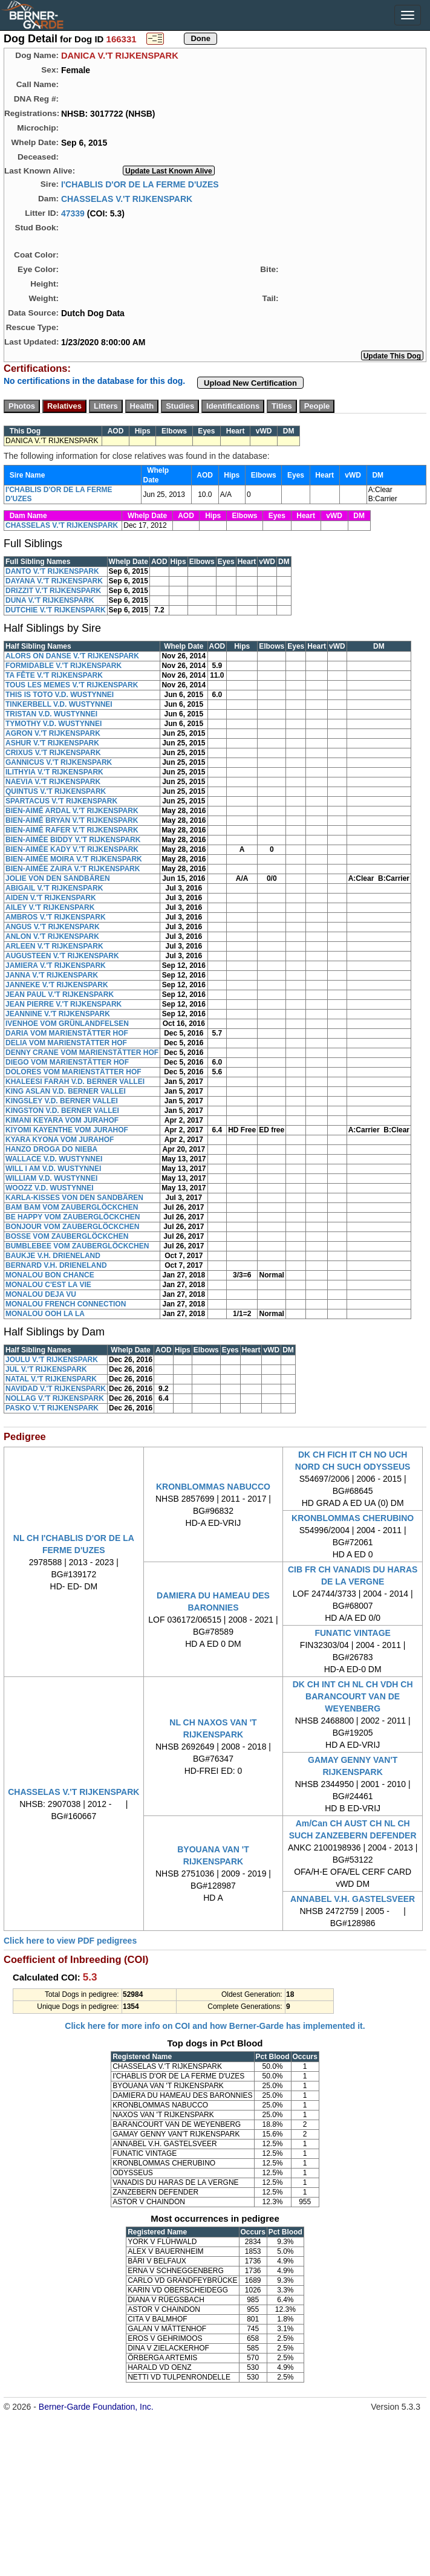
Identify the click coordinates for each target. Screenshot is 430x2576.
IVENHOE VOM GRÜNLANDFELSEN (67, 1023)
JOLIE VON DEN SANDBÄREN (57, 878)
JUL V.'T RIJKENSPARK (46, 1369)
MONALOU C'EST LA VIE (48, 1284)
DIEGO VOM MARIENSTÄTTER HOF (67, 1062)
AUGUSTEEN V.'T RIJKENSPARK (62, 956)
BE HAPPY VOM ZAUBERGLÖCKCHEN (72, 1217)
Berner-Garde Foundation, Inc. (96, 2407)
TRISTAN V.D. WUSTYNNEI (51, 714)
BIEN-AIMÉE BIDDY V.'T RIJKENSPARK (72, 839)
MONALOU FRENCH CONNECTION (65, 1304)
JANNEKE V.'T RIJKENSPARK (56, 985)
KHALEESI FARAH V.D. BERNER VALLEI (75, 1081)
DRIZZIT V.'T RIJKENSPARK (53, 590)
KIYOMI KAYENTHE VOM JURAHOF (66, 1130)
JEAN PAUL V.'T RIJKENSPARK (59, 994)
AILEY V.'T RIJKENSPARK (49, 907)
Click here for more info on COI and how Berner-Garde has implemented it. (215, 2026)
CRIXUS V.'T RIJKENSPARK (53, 752)
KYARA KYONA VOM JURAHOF (59, 1139)
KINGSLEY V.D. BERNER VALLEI (61, 1101)
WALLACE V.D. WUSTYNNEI (53, 1159)
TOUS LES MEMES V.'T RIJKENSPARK (71, 685)
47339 (73, 213)
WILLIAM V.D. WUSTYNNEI (51, 1178)
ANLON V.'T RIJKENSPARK (52, 936)
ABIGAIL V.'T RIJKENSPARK (54, 888)
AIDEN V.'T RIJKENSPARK (50, 898)
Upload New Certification (250, 383)
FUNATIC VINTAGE (352, 1633)
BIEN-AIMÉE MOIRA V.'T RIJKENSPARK (73, 859)
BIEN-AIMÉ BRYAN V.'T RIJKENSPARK (71, 820)
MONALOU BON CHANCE (49, 1275)
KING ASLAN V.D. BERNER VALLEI (65, 1091)
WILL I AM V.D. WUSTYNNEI (53, 1168)
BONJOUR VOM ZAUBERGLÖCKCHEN (72, 1226)
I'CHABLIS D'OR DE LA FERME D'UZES (140, 184)
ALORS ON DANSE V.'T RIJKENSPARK (72, 656)
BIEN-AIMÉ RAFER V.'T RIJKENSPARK (71, 830)
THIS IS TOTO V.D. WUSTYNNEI (59, 694)
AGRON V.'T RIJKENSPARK (52, 733)
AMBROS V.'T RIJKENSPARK (55, 917)
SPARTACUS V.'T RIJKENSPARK (61, 801)
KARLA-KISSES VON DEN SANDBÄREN (74, 1197)
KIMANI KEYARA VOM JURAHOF (62, 1120)
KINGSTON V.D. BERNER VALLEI (62, 1110)
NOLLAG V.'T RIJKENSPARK (54, 1398)
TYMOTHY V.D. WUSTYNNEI (53, 723)
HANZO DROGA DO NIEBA (51, 1149)
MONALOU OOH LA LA (45, 1313)
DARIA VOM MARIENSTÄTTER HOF (66, 1033)
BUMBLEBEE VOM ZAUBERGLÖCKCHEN (77, 1246)
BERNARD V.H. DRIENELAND (56, 1265)
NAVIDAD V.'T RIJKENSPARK (55, 1388)
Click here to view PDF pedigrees (70, 1940)
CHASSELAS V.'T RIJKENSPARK (126, 198)
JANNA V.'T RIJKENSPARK (51, 975)
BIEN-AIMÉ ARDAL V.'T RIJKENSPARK (71, 810)
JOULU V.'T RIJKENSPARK (51, 1359)
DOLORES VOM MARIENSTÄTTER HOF (73, 1072)
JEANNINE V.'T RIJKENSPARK (57, 1014)
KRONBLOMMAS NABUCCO (213, 1486)
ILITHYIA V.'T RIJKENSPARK (54, 772)
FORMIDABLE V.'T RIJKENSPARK (63, 665)
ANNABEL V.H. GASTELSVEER (352, 1899)
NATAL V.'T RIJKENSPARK (51, 1379)
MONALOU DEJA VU (40, 1294)
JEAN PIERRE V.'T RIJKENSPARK (63, 1004)
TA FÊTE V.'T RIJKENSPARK (54, 675)
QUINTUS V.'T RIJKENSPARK (55, 791)
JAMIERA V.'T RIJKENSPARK (55, 965)
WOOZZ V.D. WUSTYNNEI (49, 1188)
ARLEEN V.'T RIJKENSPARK (54, 946)
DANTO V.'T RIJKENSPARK (52, 571)
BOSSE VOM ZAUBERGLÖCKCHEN (66, 1236)
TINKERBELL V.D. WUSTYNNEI (58, 704)
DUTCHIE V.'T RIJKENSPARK (55, 610)
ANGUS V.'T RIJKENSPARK (52, 927)
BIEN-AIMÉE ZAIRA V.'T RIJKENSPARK (72, 869)
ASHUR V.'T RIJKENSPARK (52, 743)
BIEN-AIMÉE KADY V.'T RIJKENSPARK (71, 849)
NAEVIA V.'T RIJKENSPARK (52, 781)
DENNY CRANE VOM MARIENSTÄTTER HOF (81, 1052)
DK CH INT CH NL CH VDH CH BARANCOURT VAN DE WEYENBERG (353, 1696)
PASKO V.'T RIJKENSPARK (52, 1408)
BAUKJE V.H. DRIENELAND (52, 1255)
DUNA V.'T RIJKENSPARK (49, 600)
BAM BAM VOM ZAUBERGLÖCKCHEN (71, 1207)
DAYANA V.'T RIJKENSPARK (54, 581)
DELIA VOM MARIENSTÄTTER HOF (66, 1043)
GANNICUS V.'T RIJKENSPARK (58, 762)
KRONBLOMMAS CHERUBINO (353, 1518)
